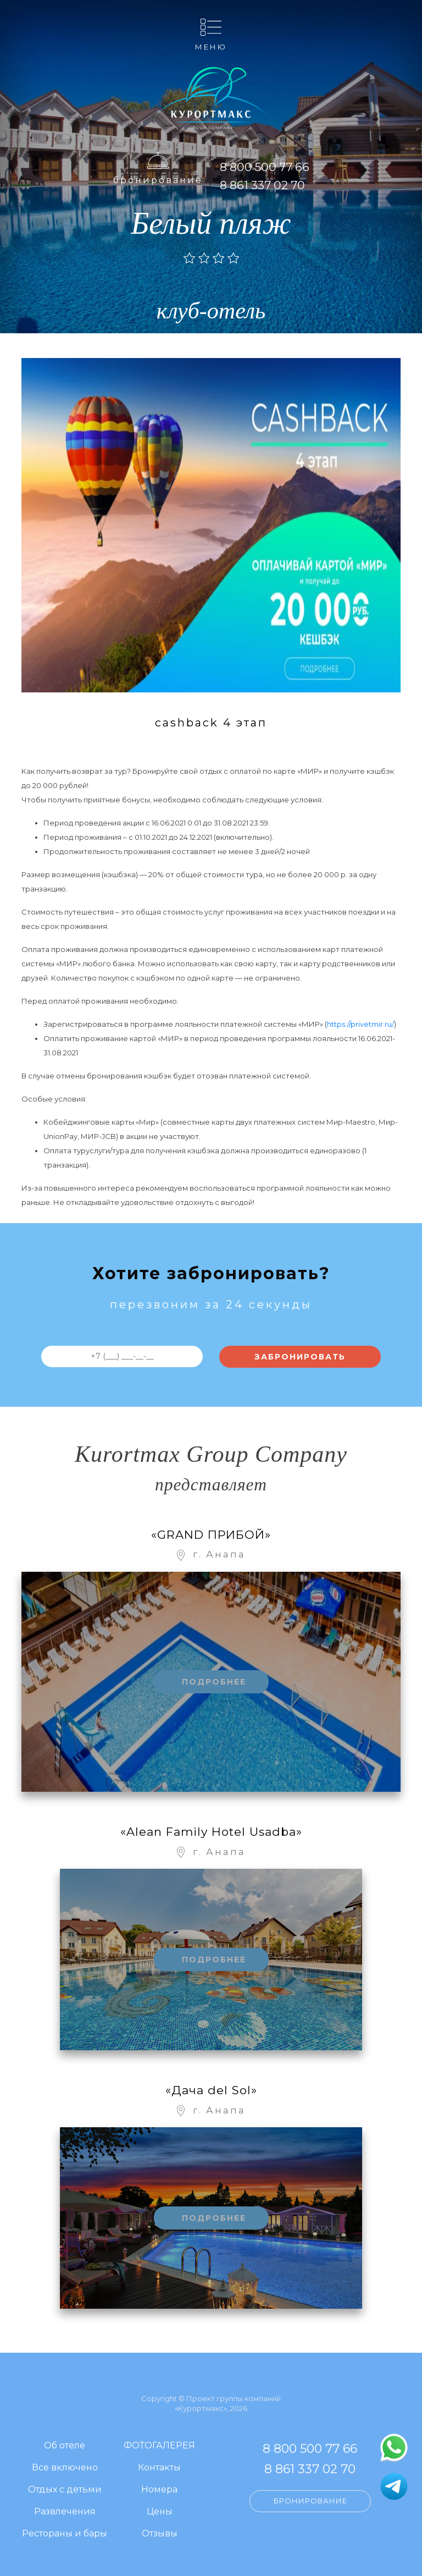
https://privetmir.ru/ (360, 1024)
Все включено (65, 2468)
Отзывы (159, 2534)
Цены (160, 2512)
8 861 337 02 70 (262, 185)
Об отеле (64, 2446)
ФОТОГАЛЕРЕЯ (159, 2446)
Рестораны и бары (64, 2534)
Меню (211, 46)
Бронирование (158, 180)
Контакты (159, 2468)
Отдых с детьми (65, 2490)
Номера (159, 2490)
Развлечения (65, 2512)
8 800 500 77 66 (264, 167)
